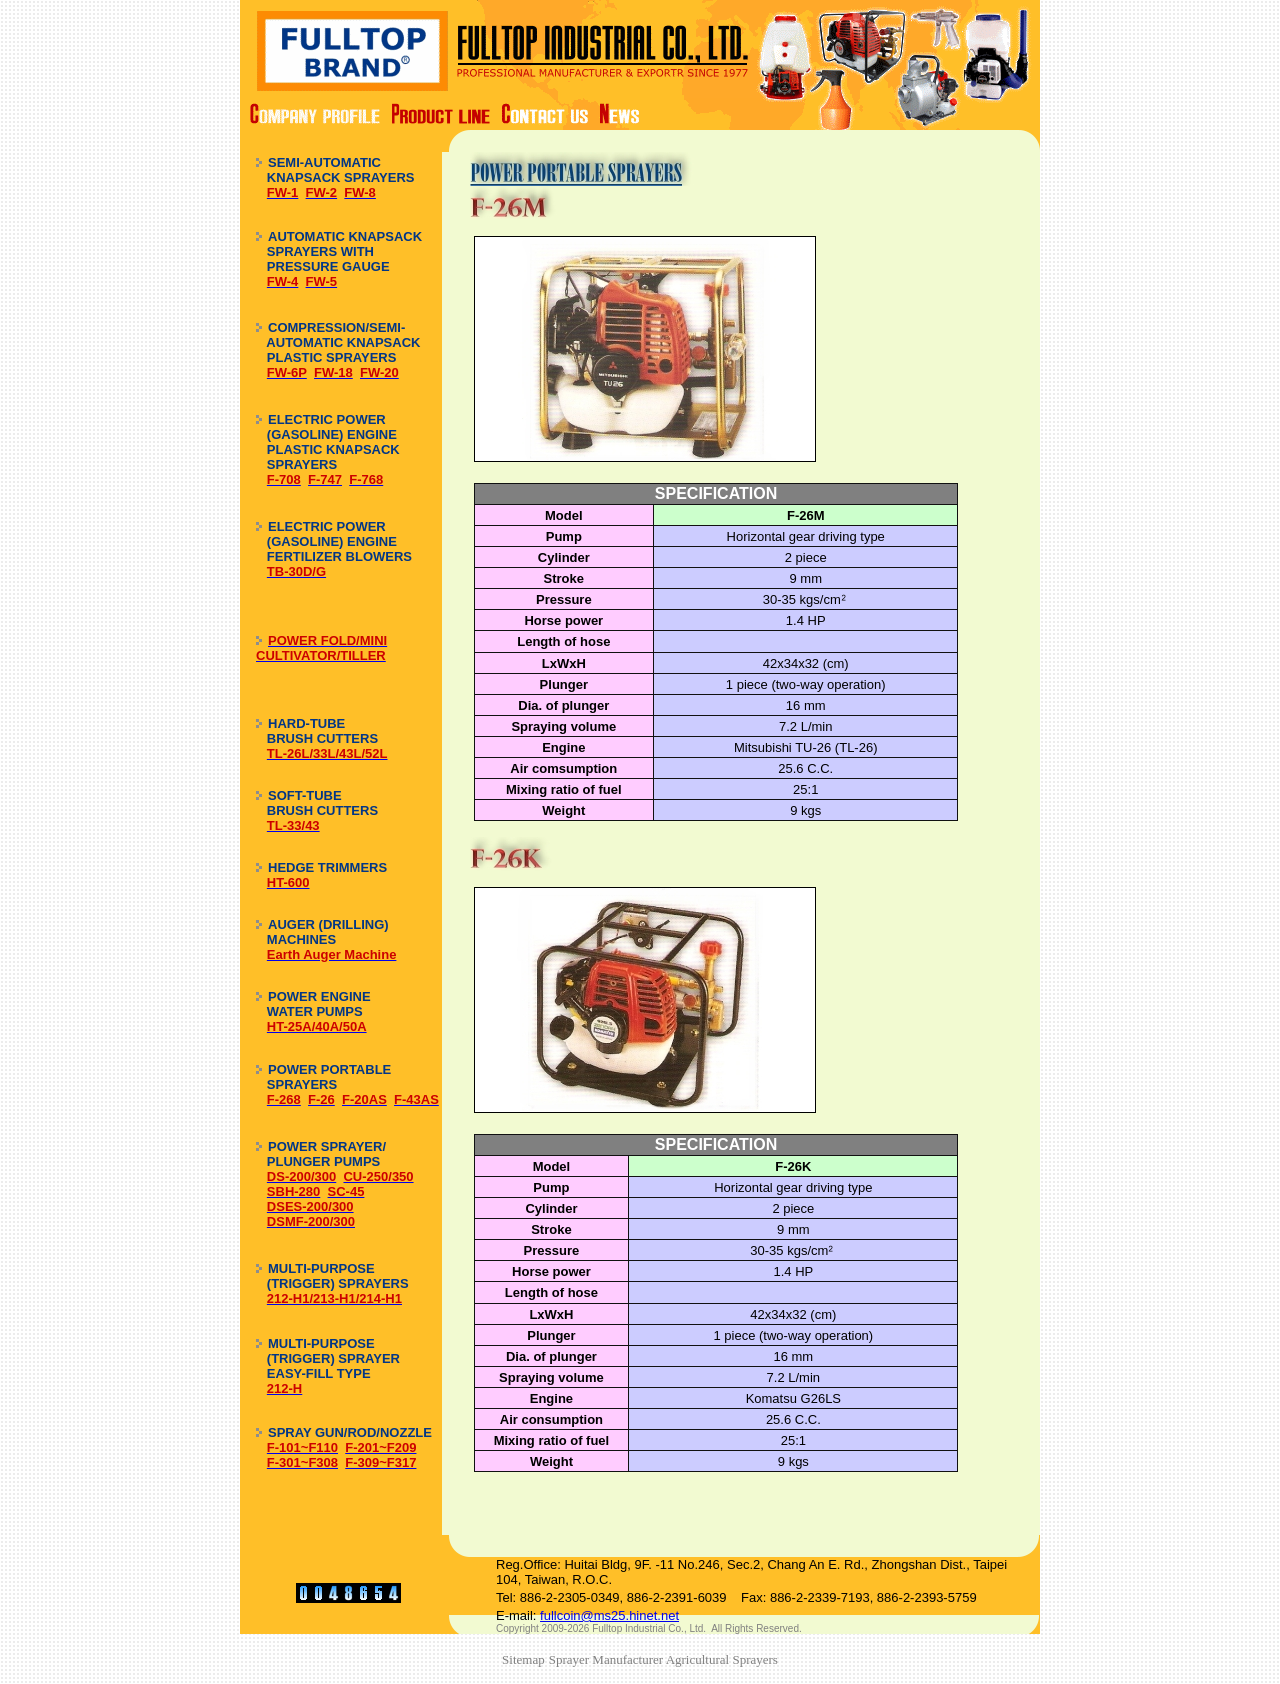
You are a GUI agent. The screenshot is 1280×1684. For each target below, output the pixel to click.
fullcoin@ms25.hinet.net (609, 1615)
